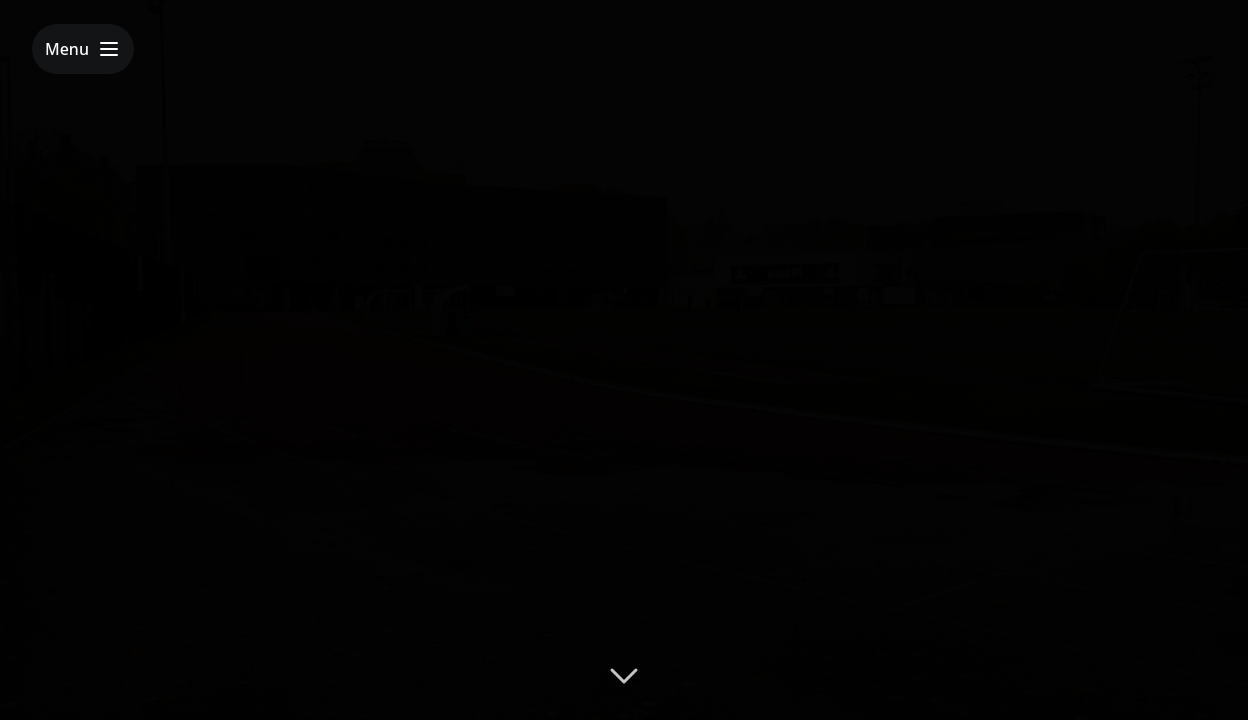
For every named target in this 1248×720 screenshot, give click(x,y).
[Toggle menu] (83, 49)
